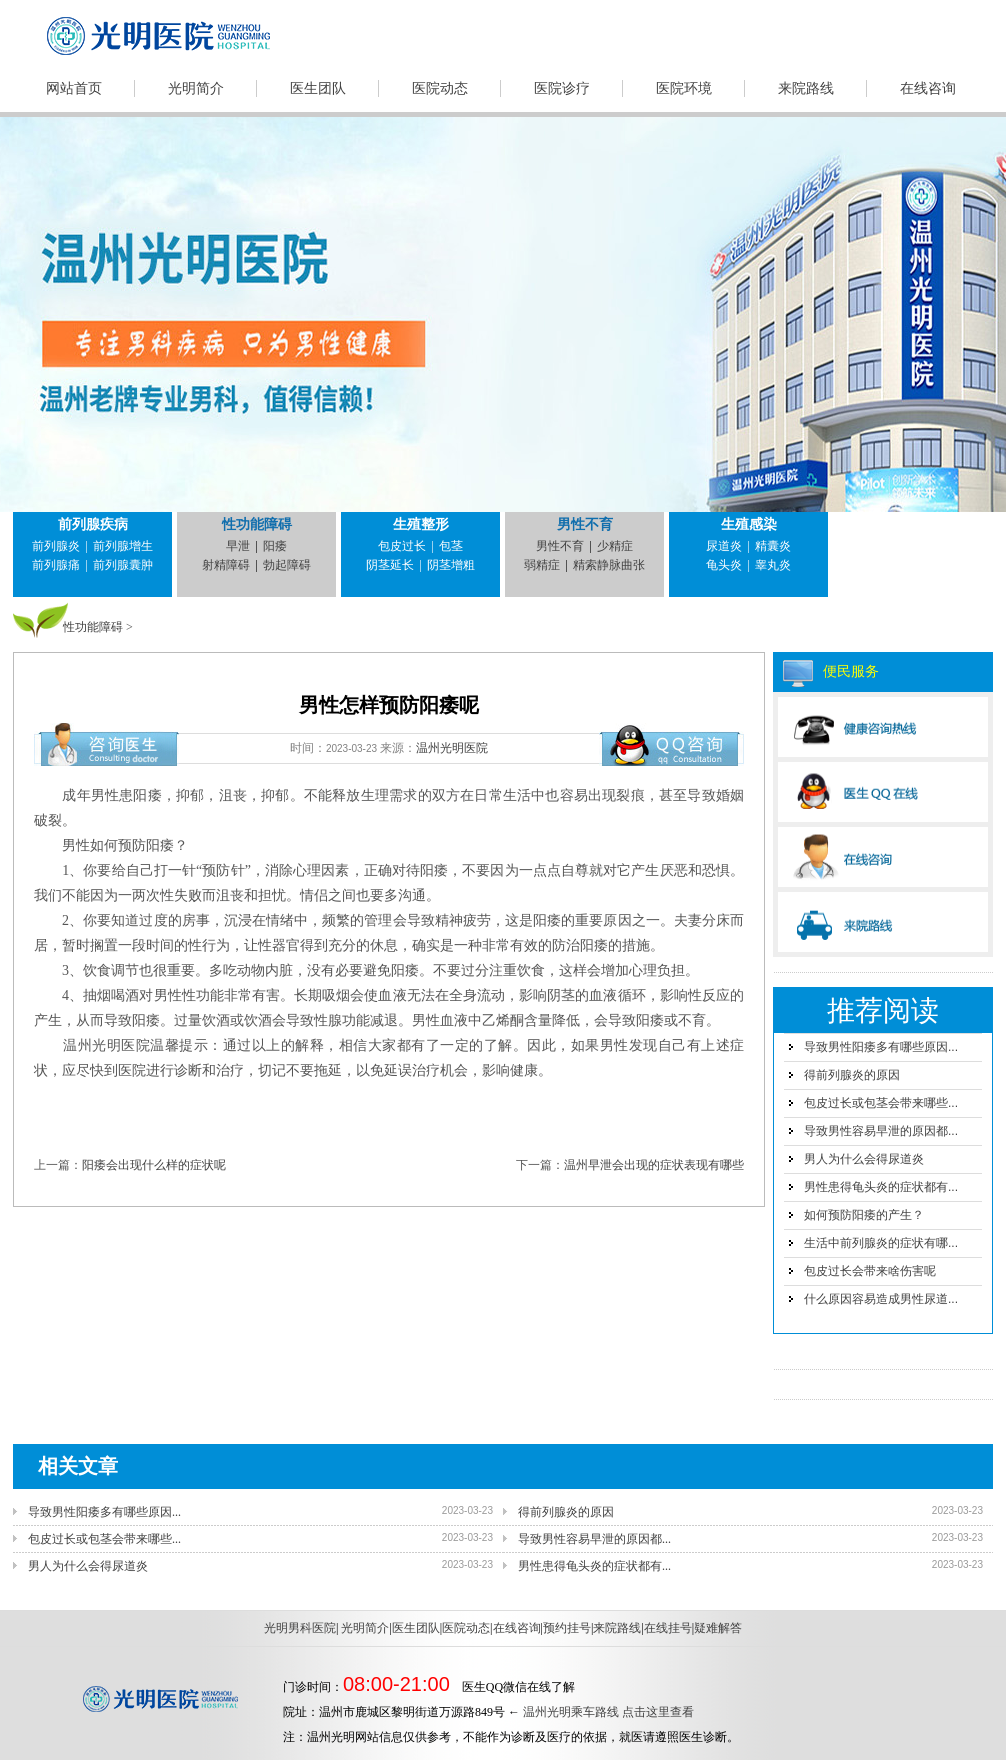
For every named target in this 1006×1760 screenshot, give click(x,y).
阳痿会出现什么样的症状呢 (154, 1165)
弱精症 (542, 565)
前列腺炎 (56, 546)
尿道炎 (724, 546)
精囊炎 (773, 546)
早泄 (238, 546)
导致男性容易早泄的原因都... (881, 1131)
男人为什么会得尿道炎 (864, 1159)
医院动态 (440, 88)
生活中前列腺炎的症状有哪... (881, 1243)
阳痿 (275, 546)
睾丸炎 (773, 565)
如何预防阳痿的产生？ (864, 1215)
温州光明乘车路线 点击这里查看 (608, 1712)
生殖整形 (421, 524)
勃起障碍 (287, 565)
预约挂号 (567, 1628)
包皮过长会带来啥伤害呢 (870, 1271)
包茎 (451, 546)
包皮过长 (402, 546)
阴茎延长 (390, 565)
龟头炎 (724, 565)
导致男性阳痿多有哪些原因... (881, 1047)
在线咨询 (928, 88)
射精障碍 (226, 565)
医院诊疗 (562, 88)
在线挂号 (668, 1628)
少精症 (615, 546)
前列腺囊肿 (123, 565)
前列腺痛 (56, 565)
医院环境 (684, 88)
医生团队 (318, 88)
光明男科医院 (300, 1628)
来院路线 (806, 88)
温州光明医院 (452, 748)
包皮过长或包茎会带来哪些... (881, 1103)
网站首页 (74, 88)
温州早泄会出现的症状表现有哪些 (654, 1165)
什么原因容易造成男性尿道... (881, 1299)
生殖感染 (749, 524)
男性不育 (585, 524)
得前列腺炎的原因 (852, 1075)
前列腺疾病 (93, 524)
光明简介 (196, 88)
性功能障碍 (257, 524)
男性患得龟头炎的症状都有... (881, 1187)
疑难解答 (718, 1628)
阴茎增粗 (451, 565)
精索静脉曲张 (609, 565)
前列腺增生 (123, 546)
